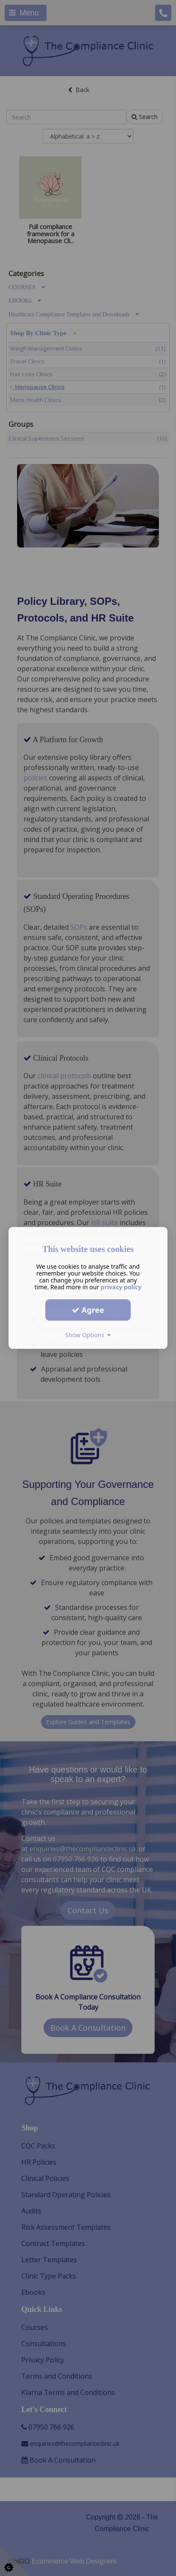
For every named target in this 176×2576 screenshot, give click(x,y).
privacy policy (121, 1287)
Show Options (88, 1335)
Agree (88, 1310)
